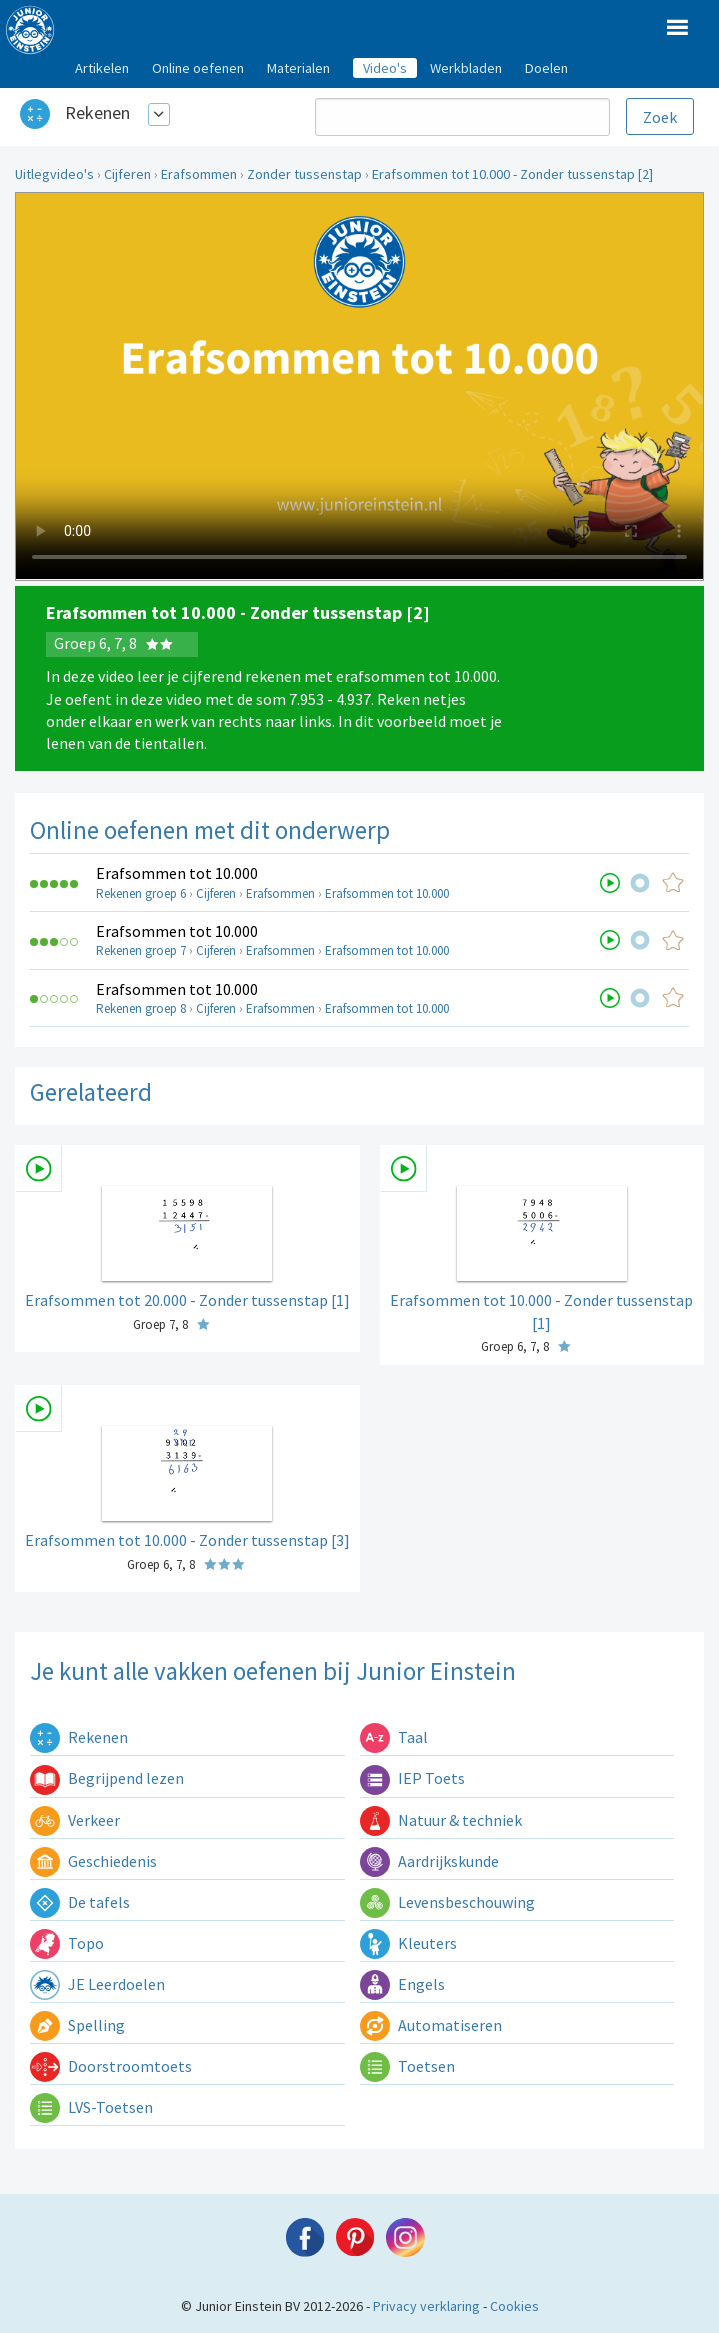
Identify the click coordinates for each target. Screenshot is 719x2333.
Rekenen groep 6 (141, 893)
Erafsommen (199, 174)
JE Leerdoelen (97, 1984)
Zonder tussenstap (304, 174)
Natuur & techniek (441, 1820)
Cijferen (127, 174)
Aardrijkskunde (429, 1861)
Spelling (77, 2025)
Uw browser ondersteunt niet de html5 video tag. (359, 386)
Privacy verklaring (426, 2306)
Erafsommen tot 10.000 (177, 873)
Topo (67, 1943)
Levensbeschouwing (447, 1902)
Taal (394, 1737)
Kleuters (408, 1943)
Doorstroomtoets (111, 2066)
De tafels (80, 1902)
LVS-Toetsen (91, 2107)
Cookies (514, 2306)
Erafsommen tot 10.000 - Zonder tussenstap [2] (512, 174)
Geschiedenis (93, 1861)
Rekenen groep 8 (141, 1008)
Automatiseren (431, 2025)
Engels (402, 1984)
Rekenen (97, 112)
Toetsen (407, 2066)
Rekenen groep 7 (141, 950)
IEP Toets (412, 1778)
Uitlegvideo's (54, 174)
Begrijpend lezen (107, 1778)
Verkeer (75, 1820)
